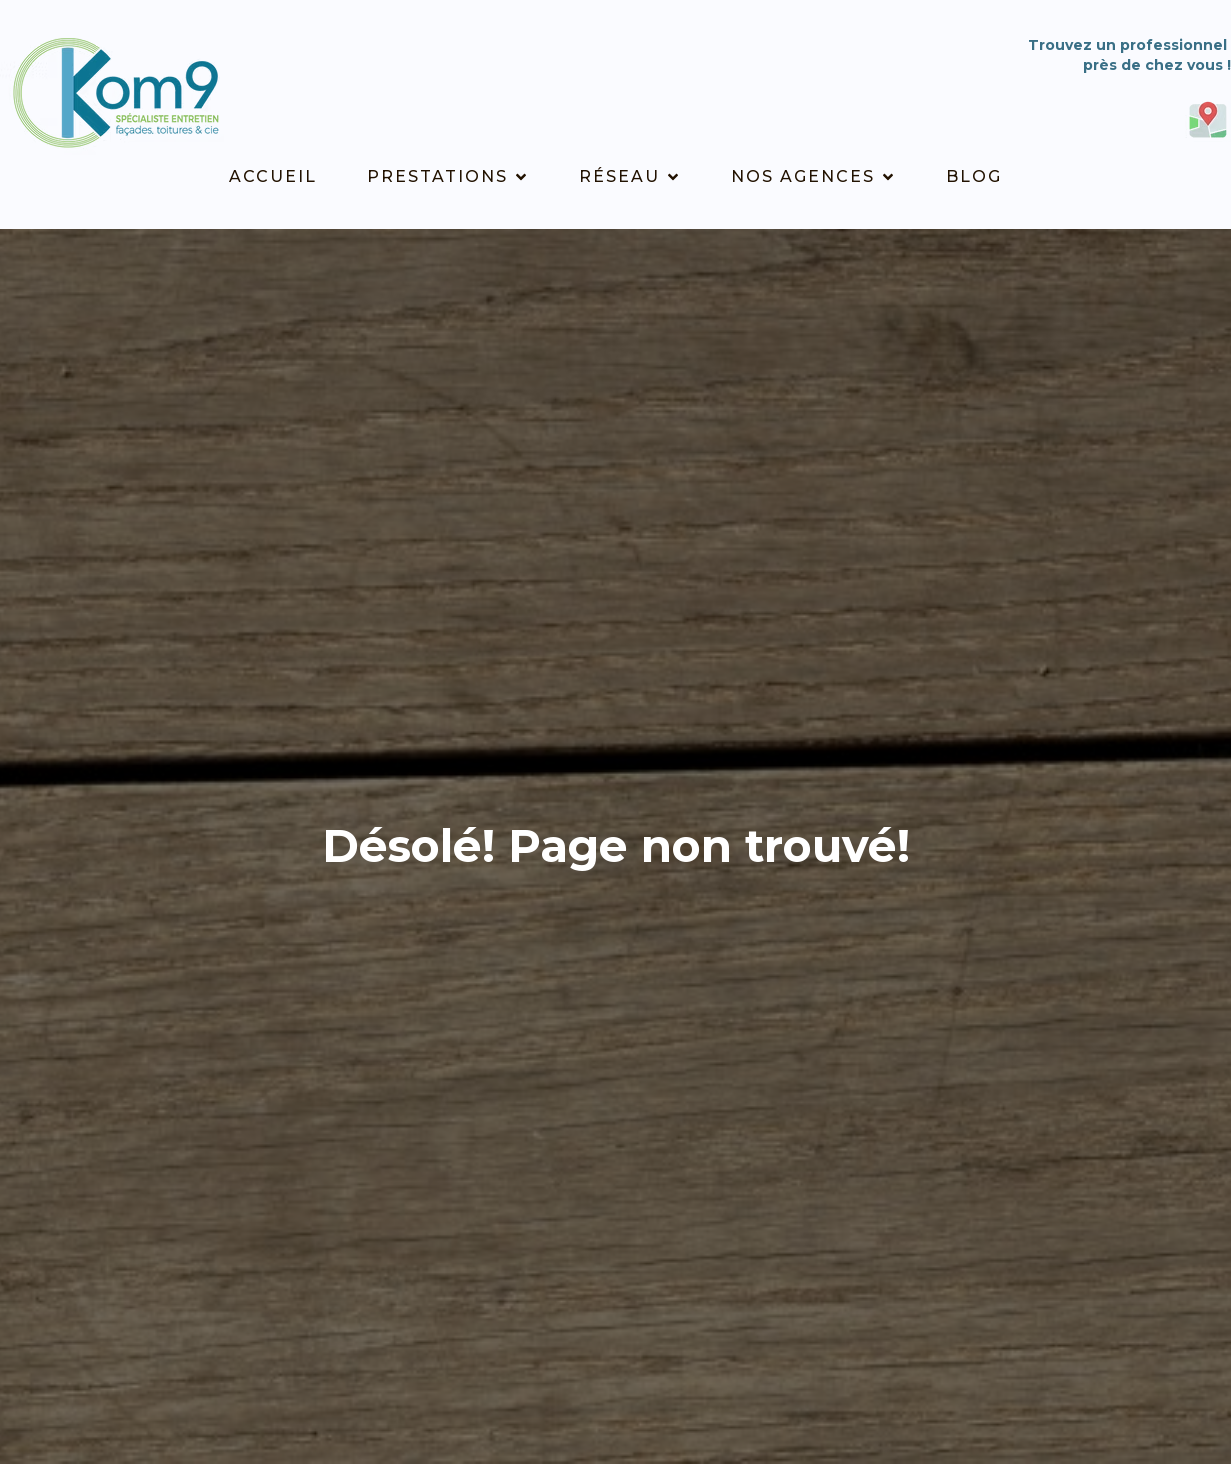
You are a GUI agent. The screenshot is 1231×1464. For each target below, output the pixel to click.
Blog (974, 176)
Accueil (273, 176)
